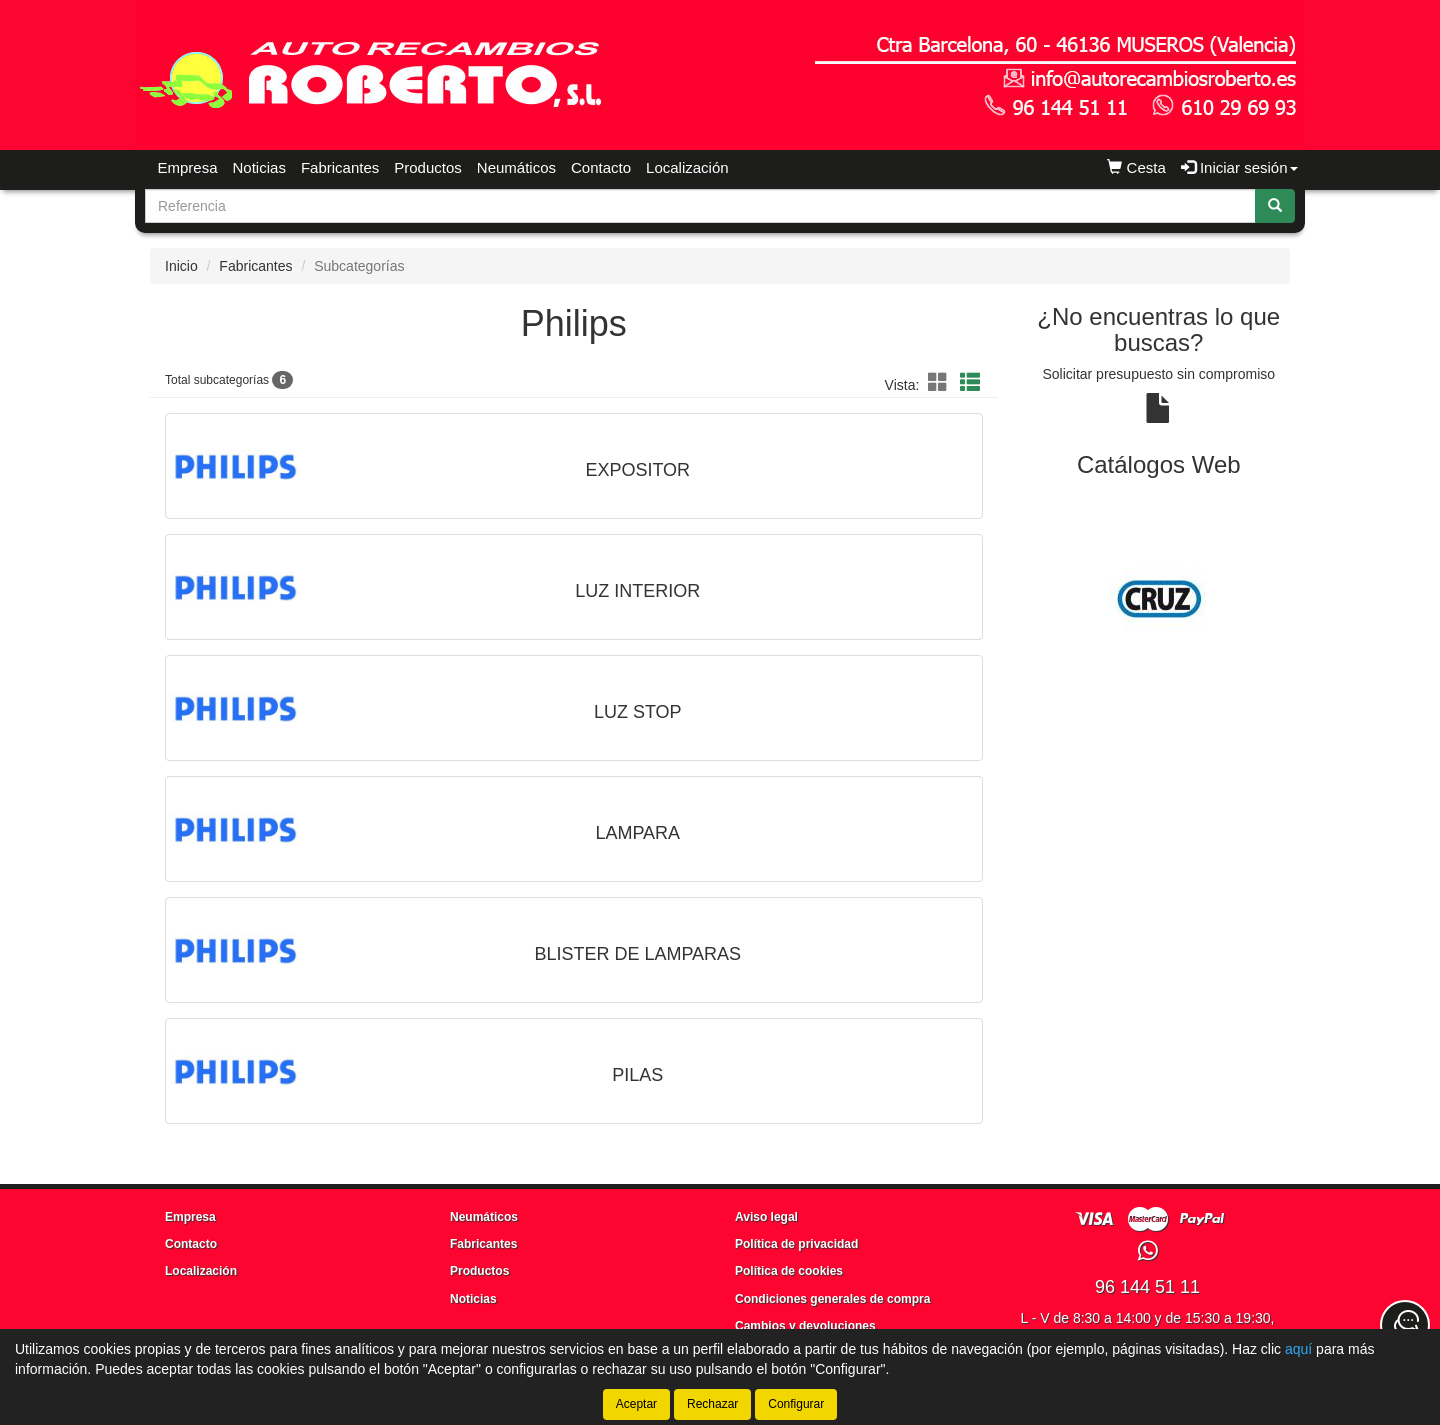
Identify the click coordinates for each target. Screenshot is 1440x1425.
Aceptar (636, 1404)
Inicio (181, 266)
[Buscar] (1275, 206)
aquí (1298, 1349)
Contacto (601, 167)
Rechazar (712, 1404)
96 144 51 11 (1147, 1287)
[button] (941, 383)
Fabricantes (340, 167)
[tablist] (1159, 599)
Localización (687, 167)
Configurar (796, 1404)
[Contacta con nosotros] (1405, 1325)
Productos (428, 167)
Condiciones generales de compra (832, 1299)
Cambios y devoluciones (805, 1326)
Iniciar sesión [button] (1239, 167)
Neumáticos (516, 167)
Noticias (259, 167)
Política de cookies (789, 1271)
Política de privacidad (796, 1244)
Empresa (188, 167)
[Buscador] (700, 206)
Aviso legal (766, 1217)
